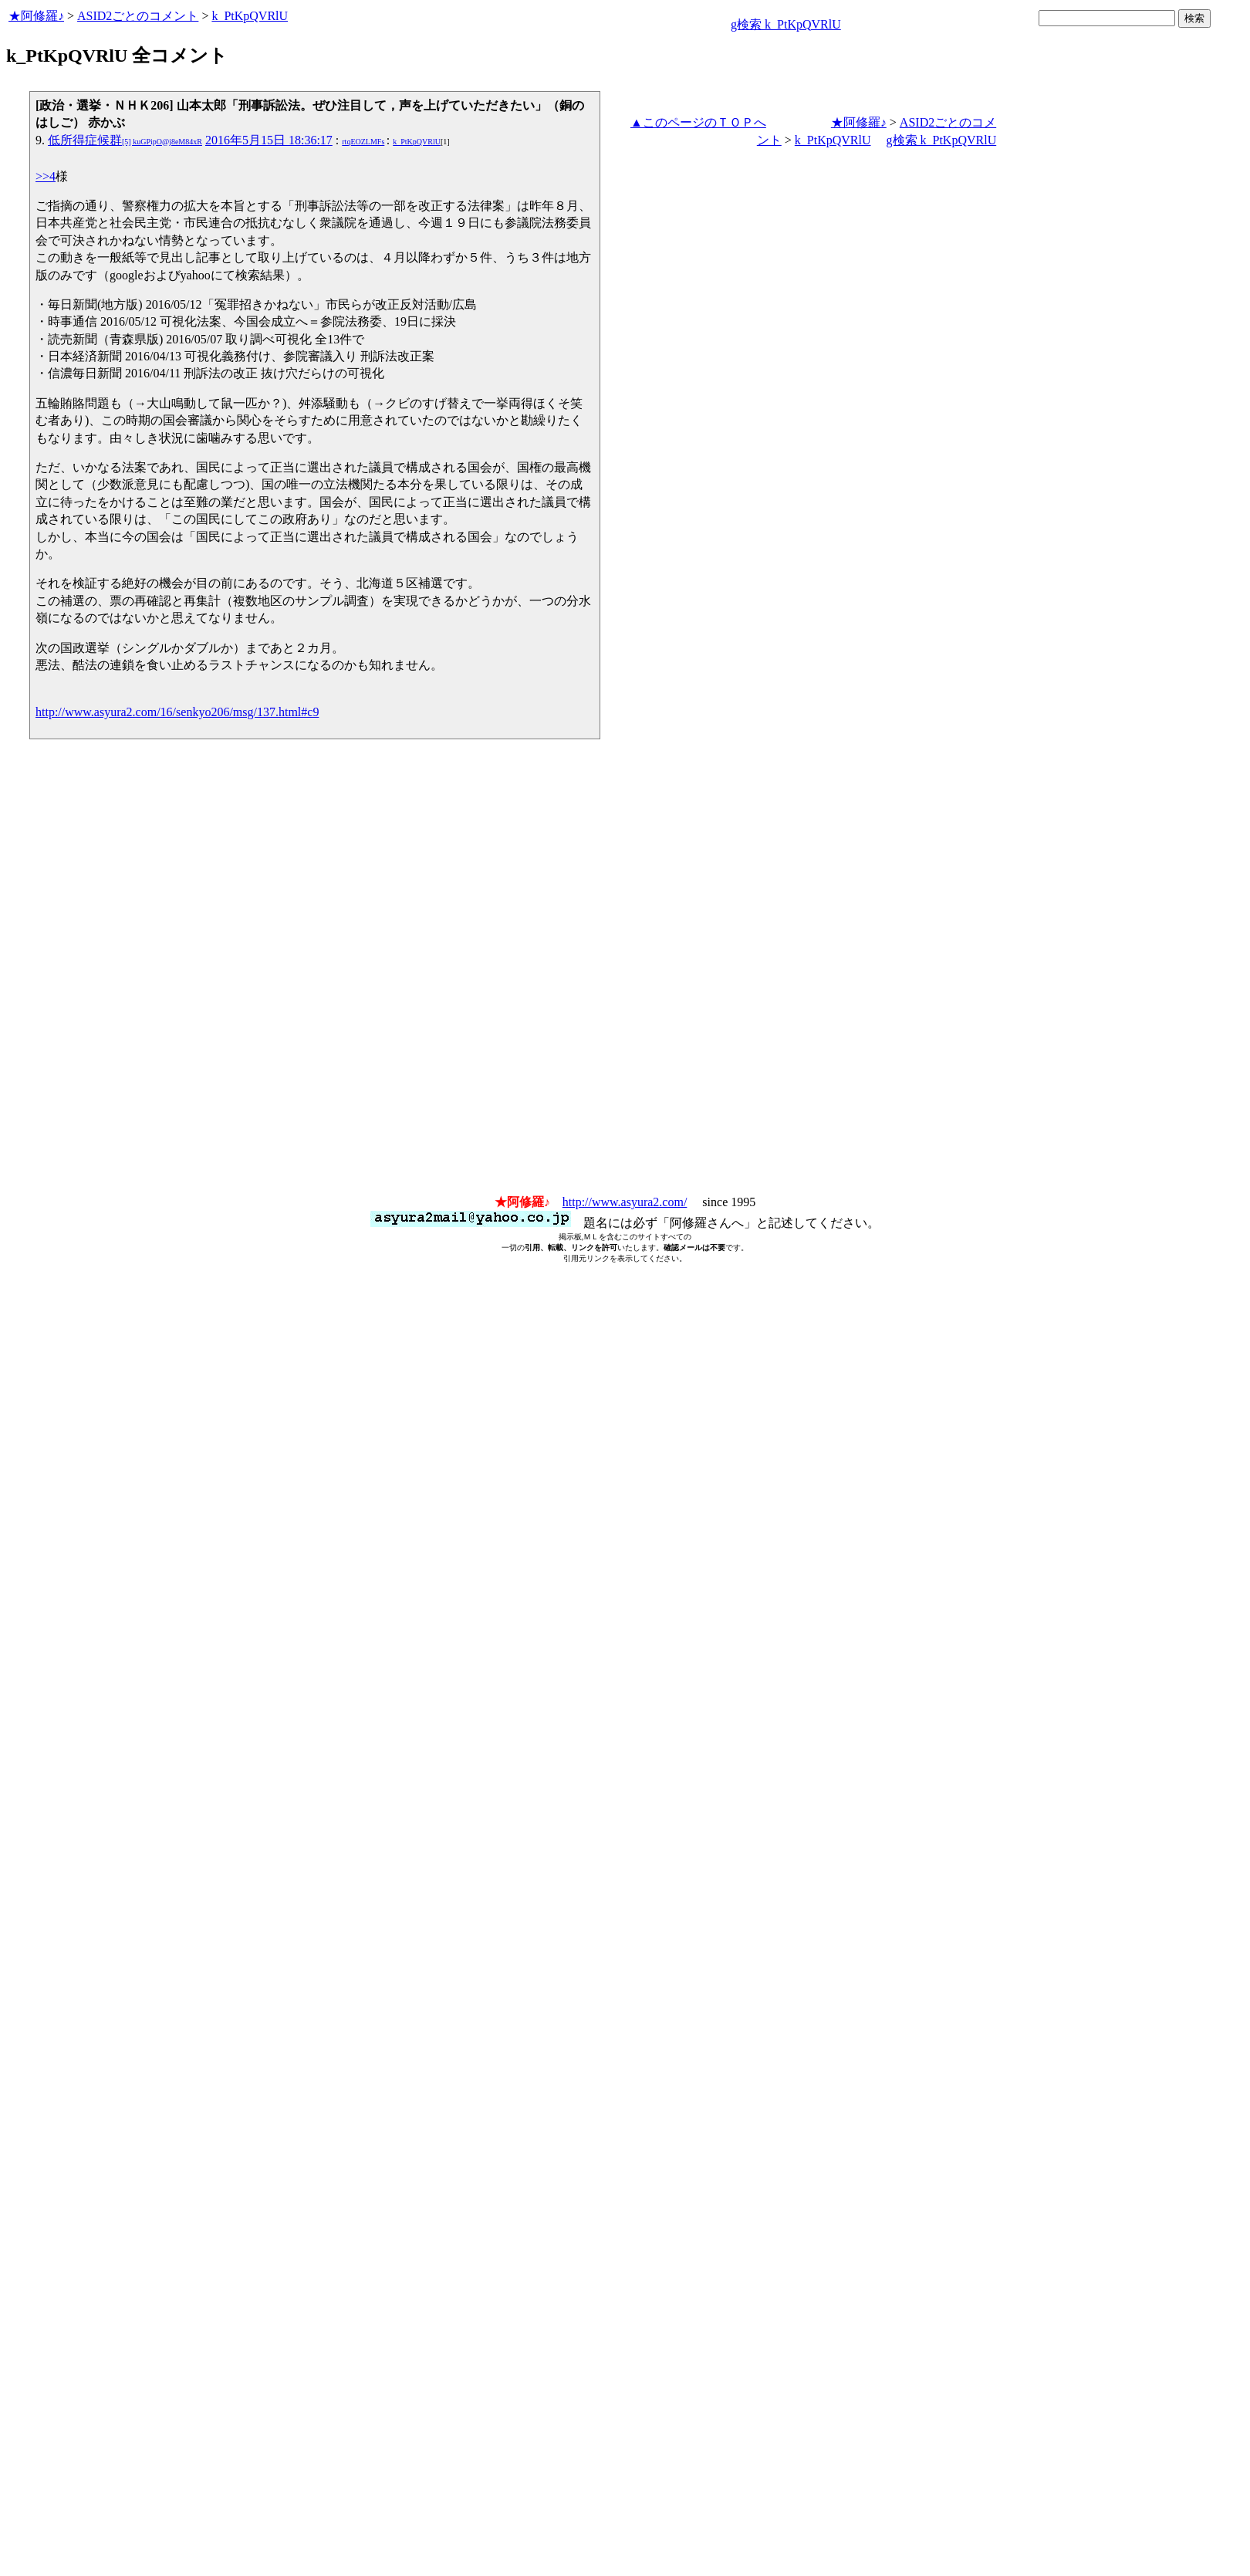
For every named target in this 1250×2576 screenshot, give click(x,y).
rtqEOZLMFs (363, 141)
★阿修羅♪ (36, 15)
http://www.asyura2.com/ (625, 1202)
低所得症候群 (125, 140)
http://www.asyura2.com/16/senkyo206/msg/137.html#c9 (177, 711)
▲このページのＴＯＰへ (698, 122)
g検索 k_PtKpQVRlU (786, 24)
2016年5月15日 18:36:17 (269, 140)
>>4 (45, 176)
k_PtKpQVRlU (249, 15)
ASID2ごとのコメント (137, 15)
